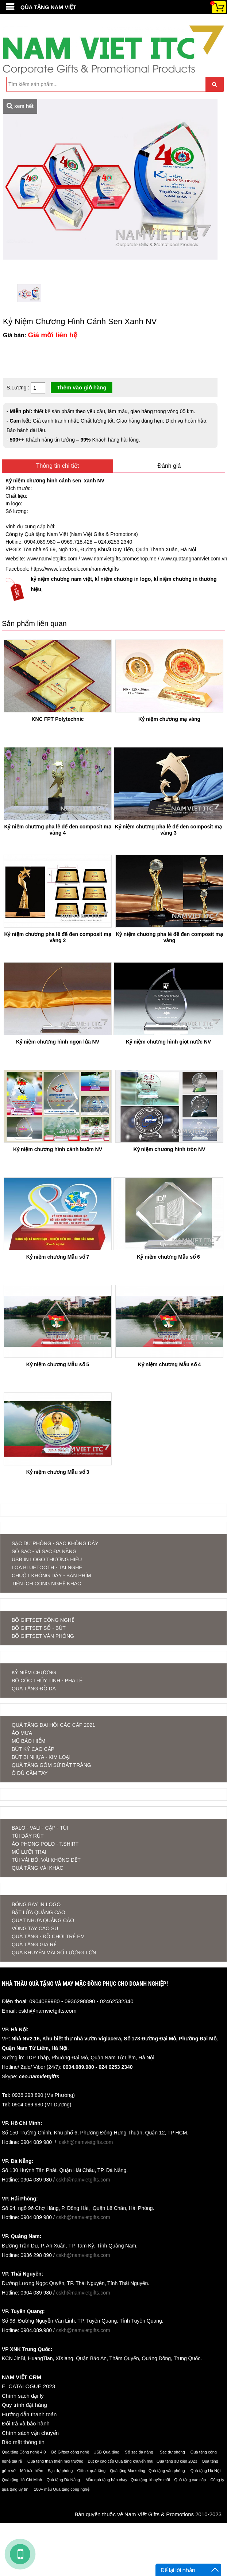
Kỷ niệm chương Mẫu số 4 (169, 1364)
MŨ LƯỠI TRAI (29, 1852)
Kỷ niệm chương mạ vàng (169, 719)
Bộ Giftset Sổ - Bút (39, 1628)
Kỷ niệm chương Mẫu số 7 (57, 1257)
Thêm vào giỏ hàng (82, 387)
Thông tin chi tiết (57, 466)
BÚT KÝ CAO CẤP (33, 1749)
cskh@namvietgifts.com (48, 2011)
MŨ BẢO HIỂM (28, 1741)
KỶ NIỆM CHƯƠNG (34, 1672)
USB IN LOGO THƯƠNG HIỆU (47, 1559)
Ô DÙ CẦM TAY (29, 1773)
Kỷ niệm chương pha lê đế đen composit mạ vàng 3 (168, 830)
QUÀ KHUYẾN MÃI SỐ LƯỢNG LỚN (54, 1952)
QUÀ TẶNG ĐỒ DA (34, 1688)
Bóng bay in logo (36, 1904)
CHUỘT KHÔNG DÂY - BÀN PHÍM (51, 1575)
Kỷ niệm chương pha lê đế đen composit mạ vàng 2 (57, 937)
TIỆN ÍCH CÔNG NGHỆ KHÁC (46, 1583)
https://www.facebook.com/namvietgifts (75, 569)
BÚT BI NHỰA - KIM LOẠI (41, 1757)
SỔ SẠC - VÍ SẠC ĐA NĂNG (44, 1551)
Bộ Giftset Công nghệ (43, 1620)
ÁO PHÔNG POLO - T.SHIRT (45, 1844)
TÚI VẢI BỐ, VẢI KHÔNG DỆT (46, 1860)
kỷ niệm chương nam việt (61, 579)
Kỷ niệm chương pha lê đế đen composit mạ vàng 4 (57, 830)
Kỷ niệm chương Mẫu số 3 (57, 1472)
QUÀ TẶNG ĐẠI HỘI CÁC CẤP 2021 (53, 1725)
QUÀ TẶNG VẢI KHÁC (37, 1868)
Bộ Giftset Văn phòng (43, 1636)
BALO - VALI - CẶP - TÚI (40, 1828)
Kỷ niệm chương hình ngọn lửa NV (57, 1042)
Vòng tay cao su (35, 1928)
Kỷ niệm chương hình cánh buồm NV (57, 1149)
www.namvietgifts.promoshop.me (118, 559)
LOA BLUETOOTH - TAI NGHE (47, 1567)
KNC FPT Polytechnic (57, 719)
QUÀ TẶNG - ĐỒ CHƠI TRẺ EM (48, 1936)
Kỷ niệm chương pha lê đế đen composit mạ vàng (169, 937)
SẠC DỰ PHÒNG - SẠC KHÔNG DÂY (55, 1543)
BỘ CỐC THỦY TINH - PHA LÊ (47, 1680)
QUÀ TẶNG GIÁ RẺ (34, 1944)
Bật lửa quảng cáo (38, 1912)
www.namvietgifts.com (52, 559)
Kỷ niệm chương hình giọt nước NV (168, 1042)
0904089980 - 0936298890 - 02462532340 (81, 2001)
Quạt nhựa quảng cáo (43, 1920)
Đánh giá (169, 466)
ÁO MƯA (22, 1733)
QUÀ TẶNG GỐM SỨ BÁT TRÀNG (51, 1765)
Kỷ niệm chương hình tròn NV (169, 1149)
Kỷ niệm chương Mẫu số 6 (168, 1257)
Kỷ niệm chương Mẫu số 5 (57, 1364)
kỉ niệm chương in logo (123, 579)
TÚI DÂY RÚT (28, 1836)
